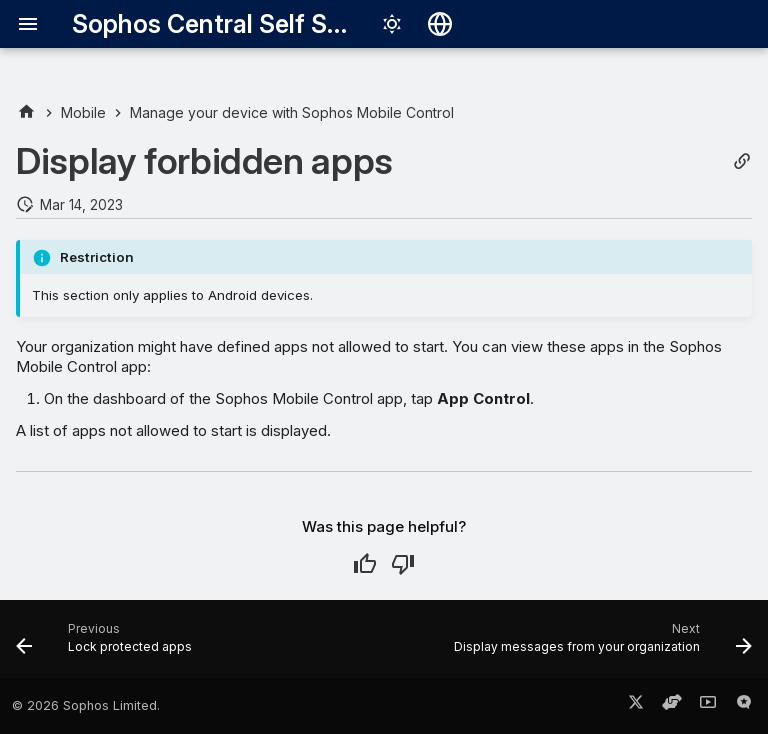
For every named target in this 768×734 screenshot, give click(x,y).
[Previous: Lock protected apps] (107, 645)
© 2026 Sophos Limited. (86, 705)
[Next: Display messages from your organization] (600, 645)
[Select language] (440, 24)
